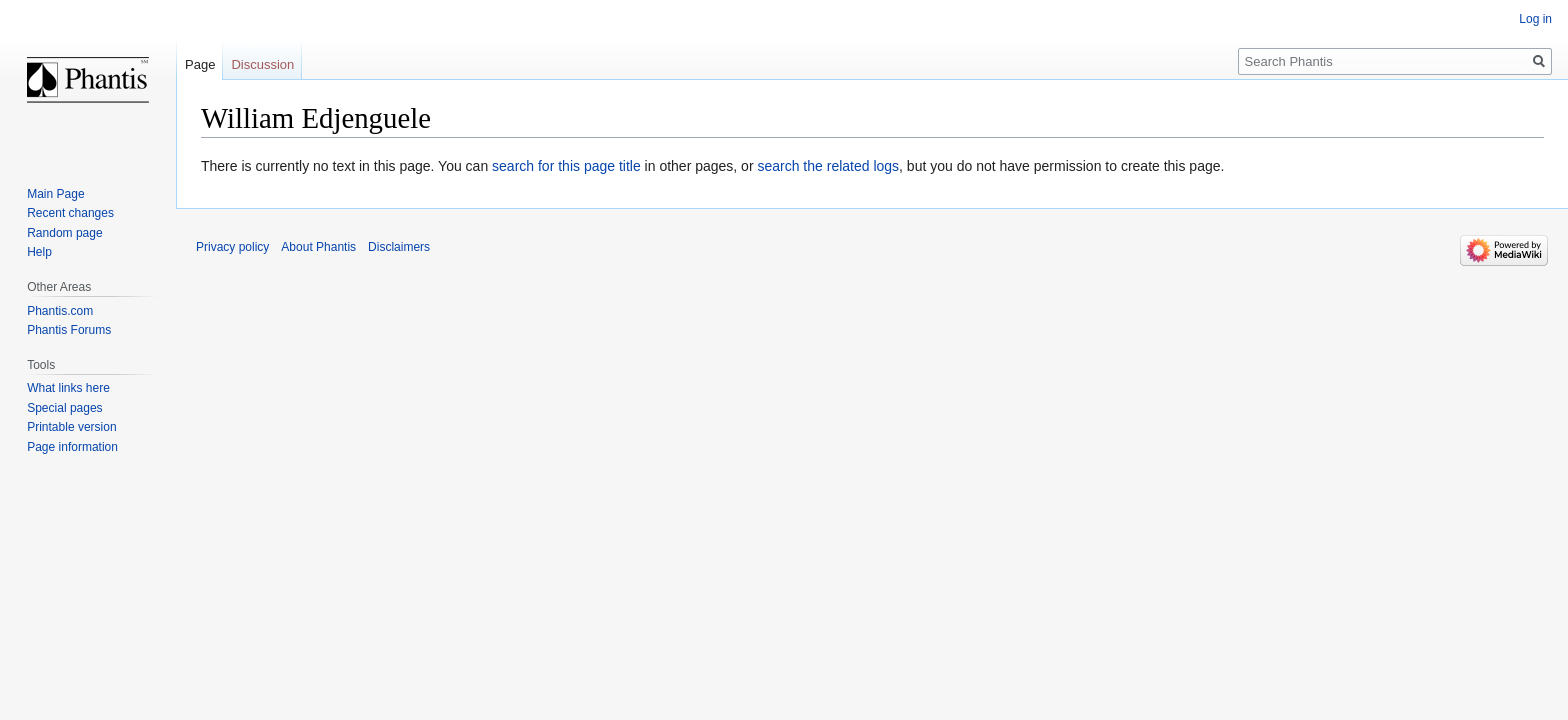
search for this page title (566, 166)
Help (39, 252)
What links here (68, 388)
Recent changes (70, 213)
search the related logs (828, 166)
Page (200, 64)
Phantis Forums (69, 330)
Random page (64, 233)
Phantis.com (60, 311)
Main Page (55, 194)
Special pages (64, 408)
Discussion (262, 64)
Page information (72, 447)
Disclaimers (399, 247)
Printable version (71, 427)
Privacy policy (232, 247)
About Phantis (318, 247)
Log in (1535, 19)
